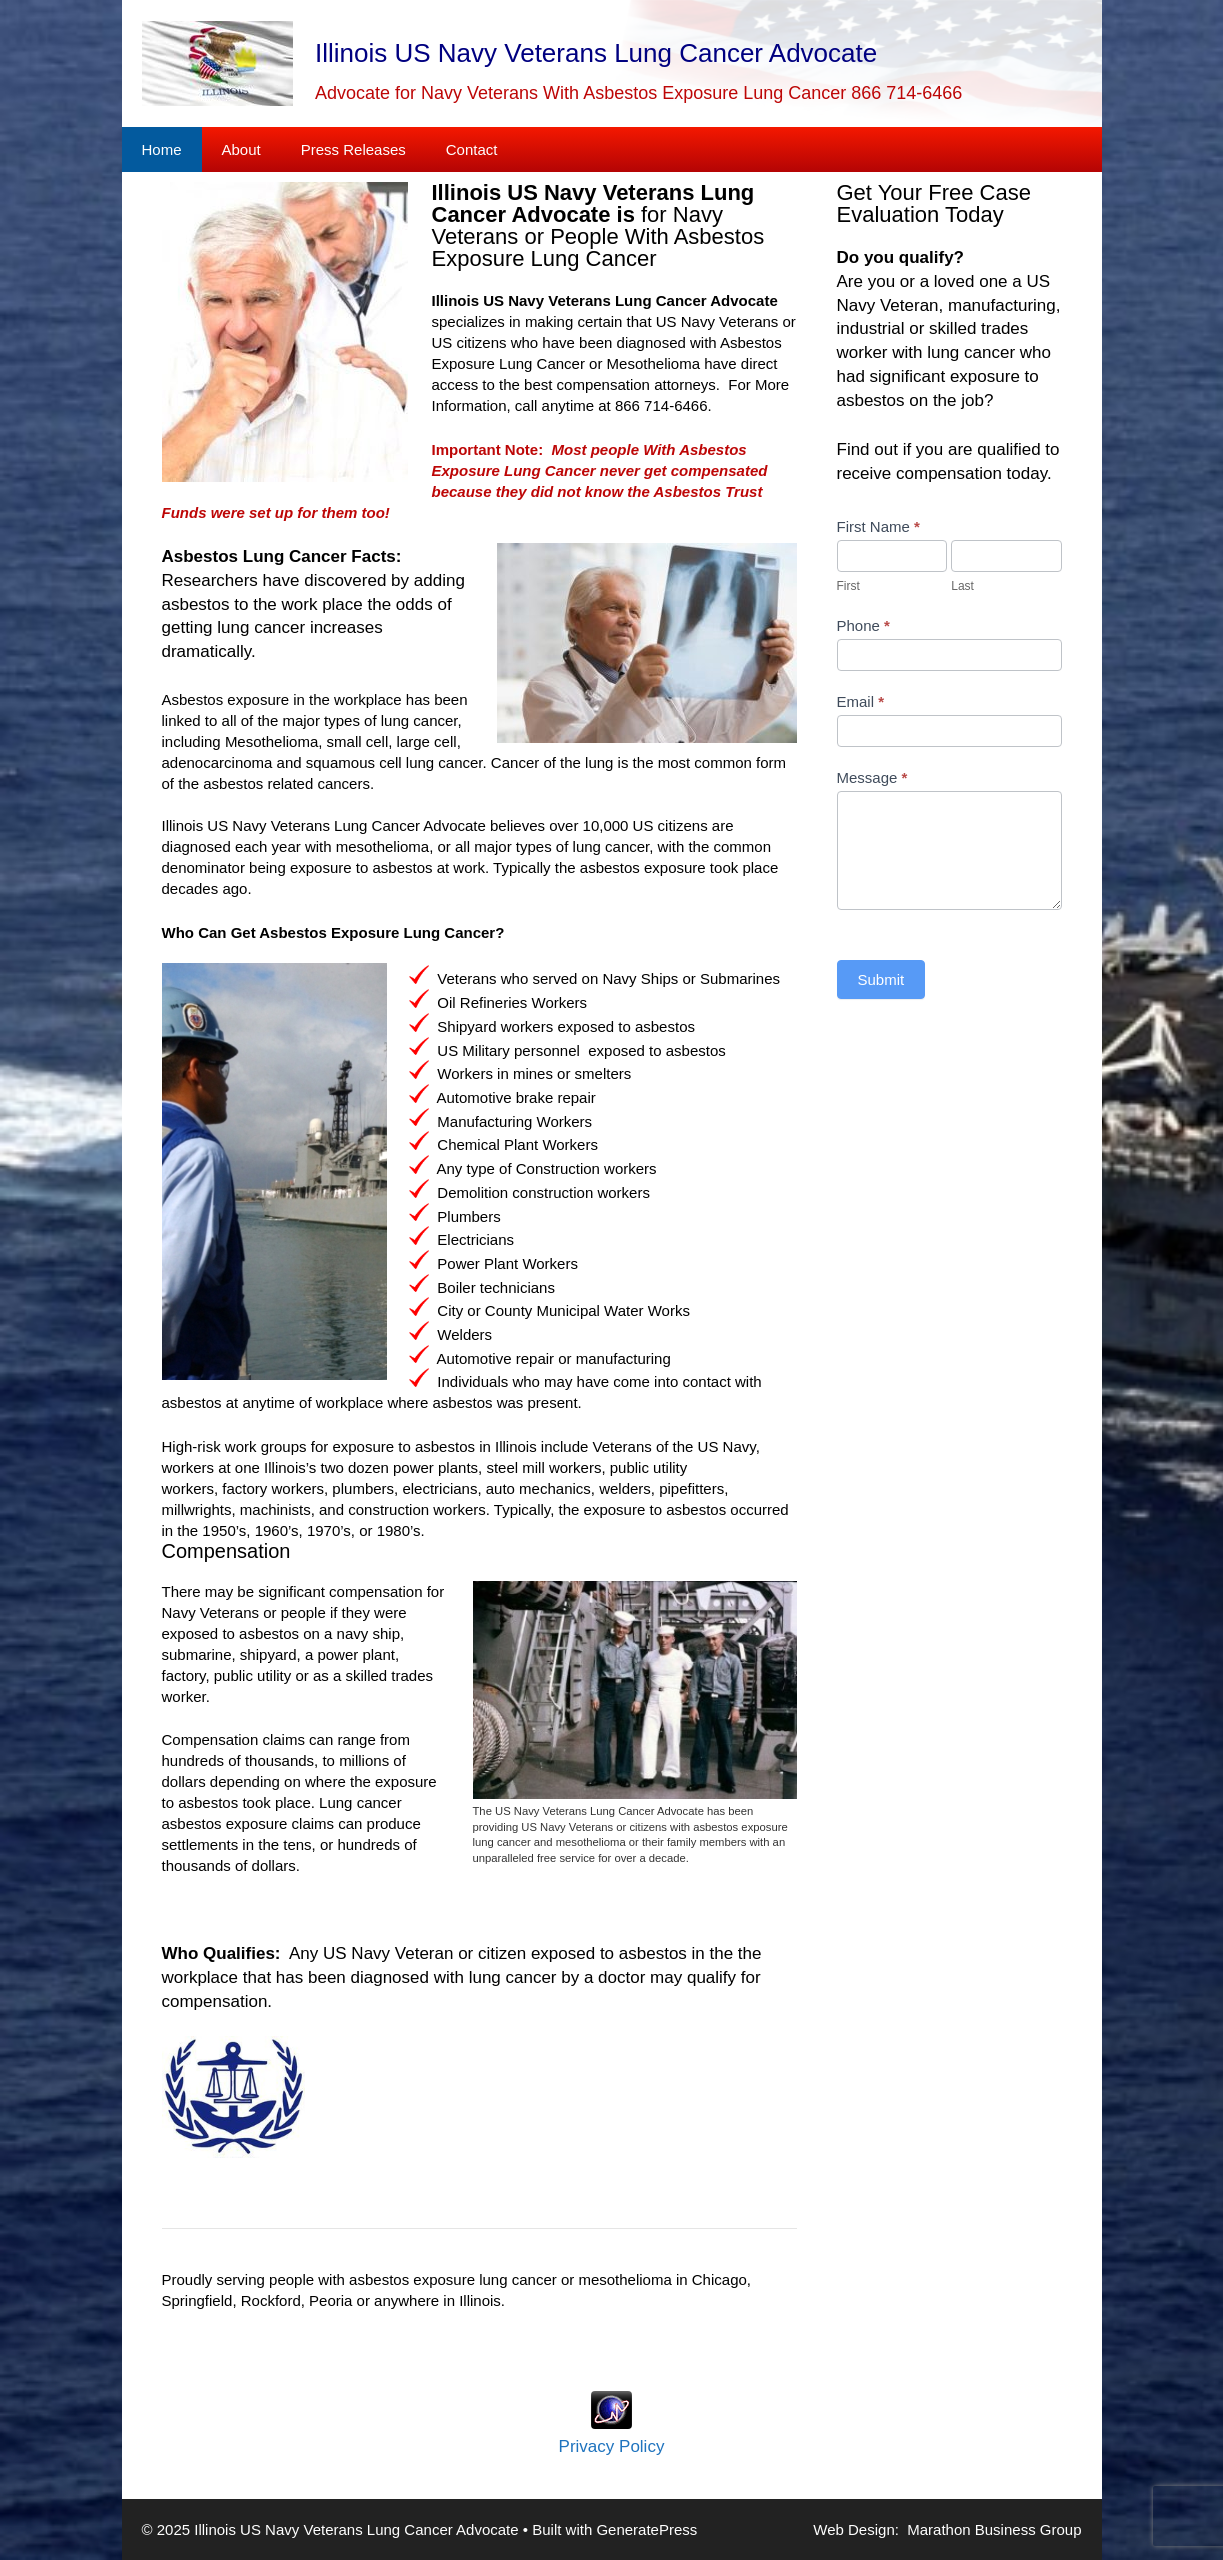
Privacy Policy (612, 2446)
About (241, 149)
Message (872, 777)
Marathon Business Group (994, 2529)
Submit (881, 979)
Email (861, 701)
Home (162, 149)
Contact (472, 149)
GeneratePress (646, 2529)
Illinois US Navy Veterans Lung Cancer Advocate (596, 53)
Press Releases (353, 149)
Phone (863, 625)
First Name (878, 526)
